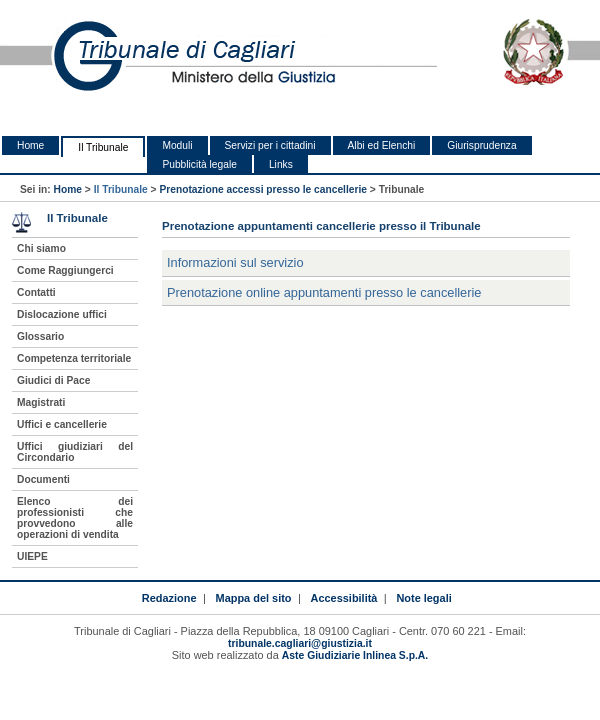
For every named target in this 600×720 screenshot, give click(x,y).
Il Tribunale (103, 147)
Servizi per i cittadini (270, 145)
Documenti (43, 479)
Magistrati (41, 402)
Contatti (36, 292)
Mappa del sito (254, 598)
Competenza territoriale (74, 358)
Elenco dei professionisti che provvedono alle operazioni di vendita (75, 518)
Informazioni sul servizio (235, 262)
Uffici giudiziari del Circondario (75, 452)
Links (281, 164)
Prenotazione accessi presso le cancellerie (263, 189)
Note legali (423, 598)
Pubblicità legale (199, 164)
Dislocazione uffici (62, 314)
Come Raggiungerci (65, 270)
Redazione (169, 598)
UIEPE (32, 556)
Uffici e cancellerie (62, 424)
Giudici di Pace (53, 380)
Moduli (177, 145)
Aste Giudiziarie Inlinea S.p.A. (355, 655)
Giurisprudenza (481, 145)
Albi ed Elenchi (382, 145)
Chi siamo (41, 248)
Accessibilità (344, 598)
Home (30, 145)
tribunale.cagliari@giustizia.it (300, 643)
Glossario (40, 336)
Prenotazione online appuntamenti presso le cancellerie (324, 292)
